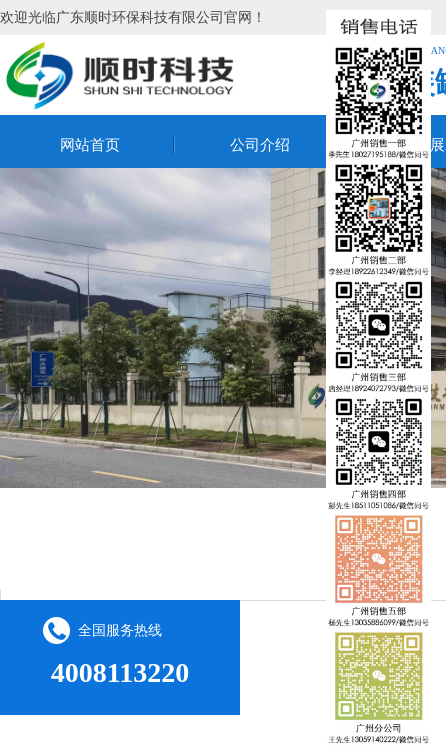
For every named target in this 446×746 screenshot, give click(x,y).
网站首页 (90, 145)
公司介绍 (260, 145)
